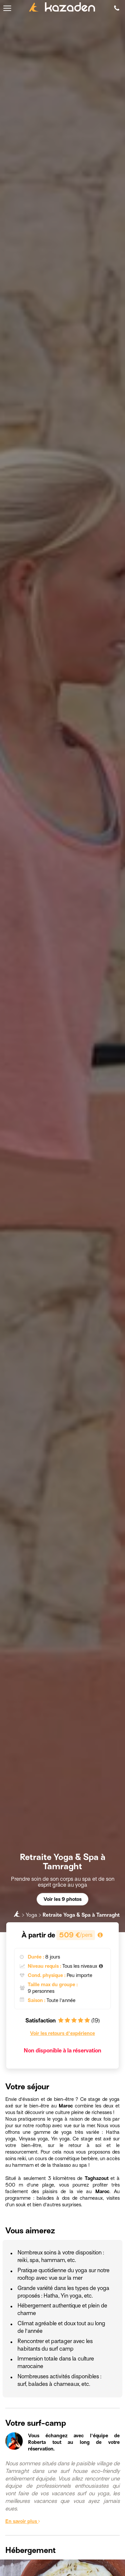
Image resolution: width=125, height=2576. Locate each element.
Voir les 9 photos (62, 1899)
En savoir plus (22, 2521)
